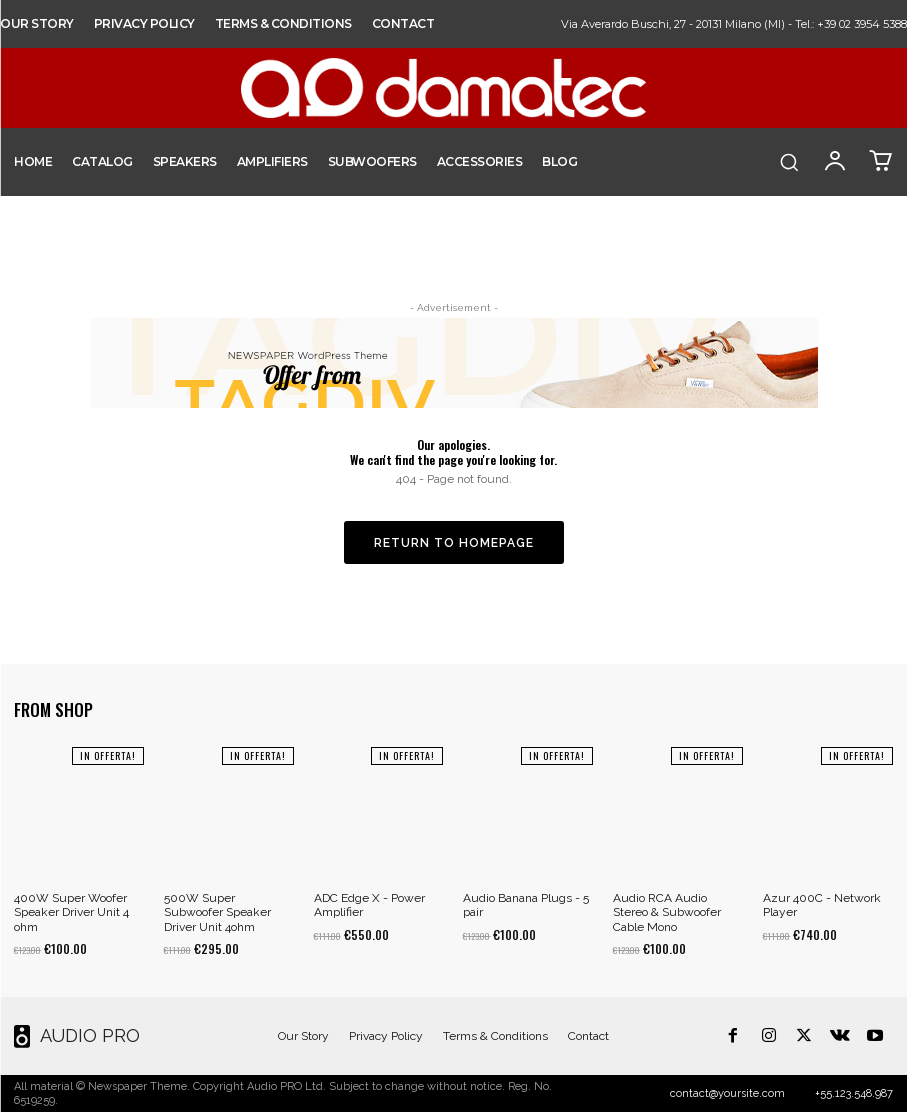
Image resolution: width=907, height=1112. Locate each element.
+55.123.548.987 (854, 1093)
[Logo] (68, 1036)
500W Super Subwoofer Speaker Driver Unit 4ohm (217, 912)
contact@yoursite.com (727, 1093)
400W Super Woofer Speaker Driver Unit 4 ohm (71, 912)
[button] (789, 162)
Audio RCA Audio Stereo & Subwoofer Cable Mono (667, 912)
